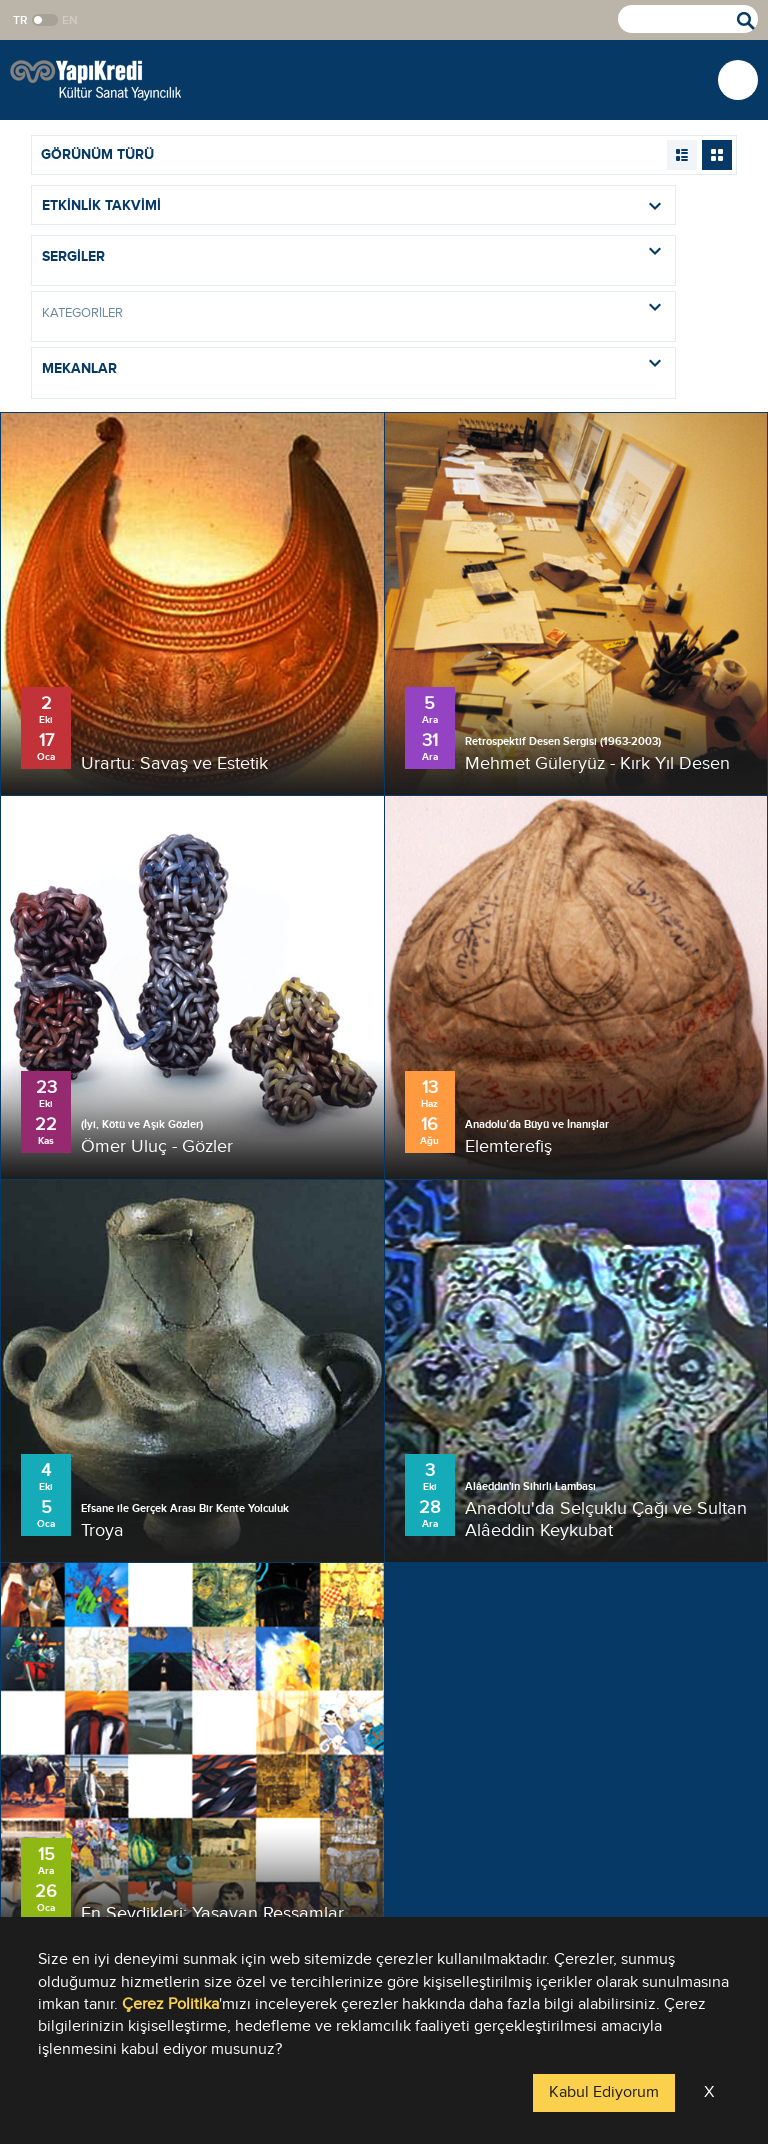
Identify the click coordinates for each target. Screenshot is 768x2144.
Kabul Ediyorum (604, 2092)
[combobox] (353, 260)
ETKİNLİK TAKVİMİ (358, 205)
